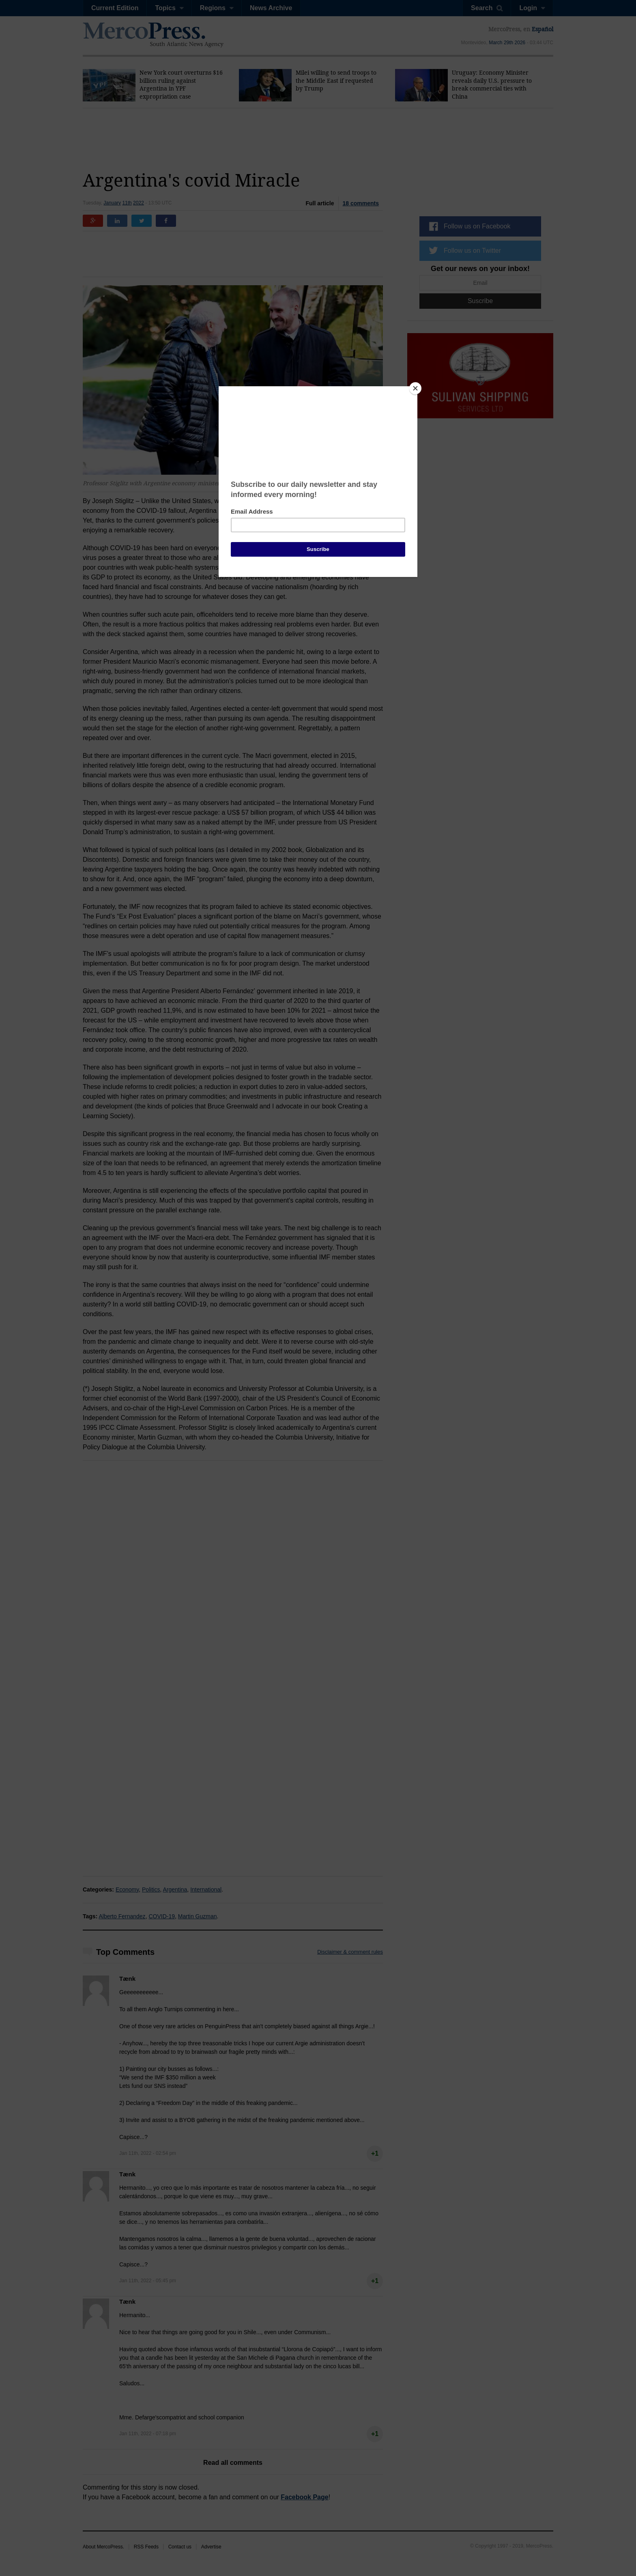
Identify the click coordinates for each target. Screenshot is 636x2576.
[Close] (415, 388)
